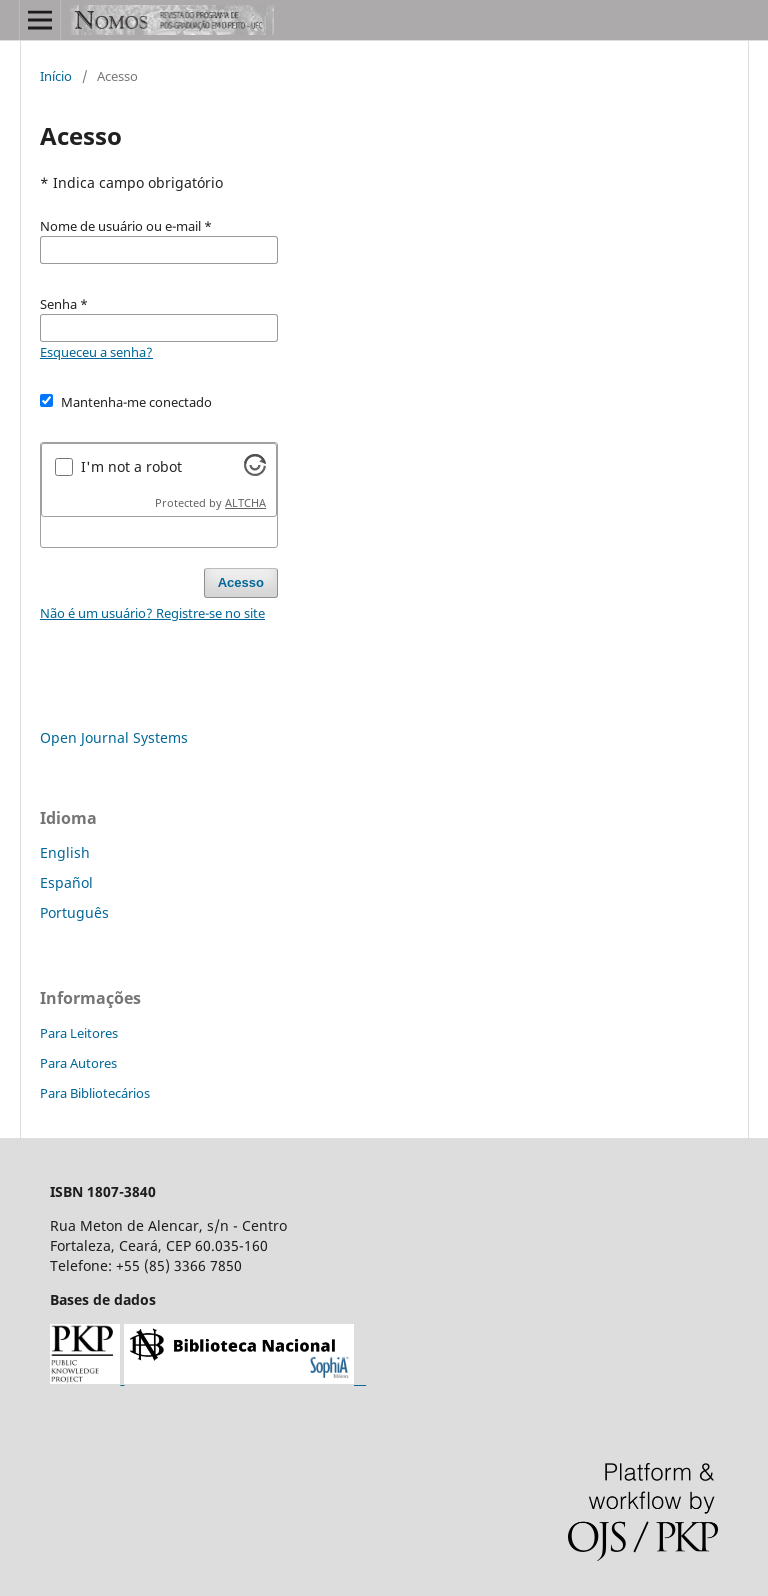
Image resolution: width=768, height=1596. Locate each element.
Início (56, 76)
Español (66, 882)
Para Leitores (79, 1033)
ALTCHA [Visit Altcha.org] (245, 503)
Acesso (241, 582)
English (65, 852)
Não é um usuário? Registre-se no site (152, 613)
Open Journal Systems (114, 737)
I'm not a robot (131, 466)
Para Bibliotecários (95, 1093)
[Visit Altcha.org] (255, 470)
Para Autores (78, 1063)
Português (74, 912)
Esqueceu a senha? (96, 352)
